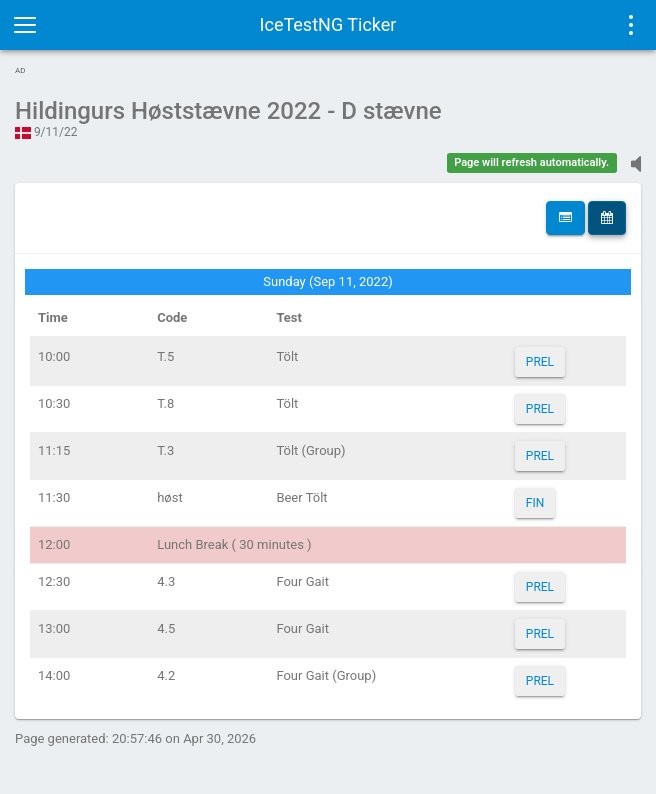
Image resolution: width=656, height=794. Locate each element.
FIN (535, 503)
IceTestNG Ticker (328, 24)
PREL (540, 362)
